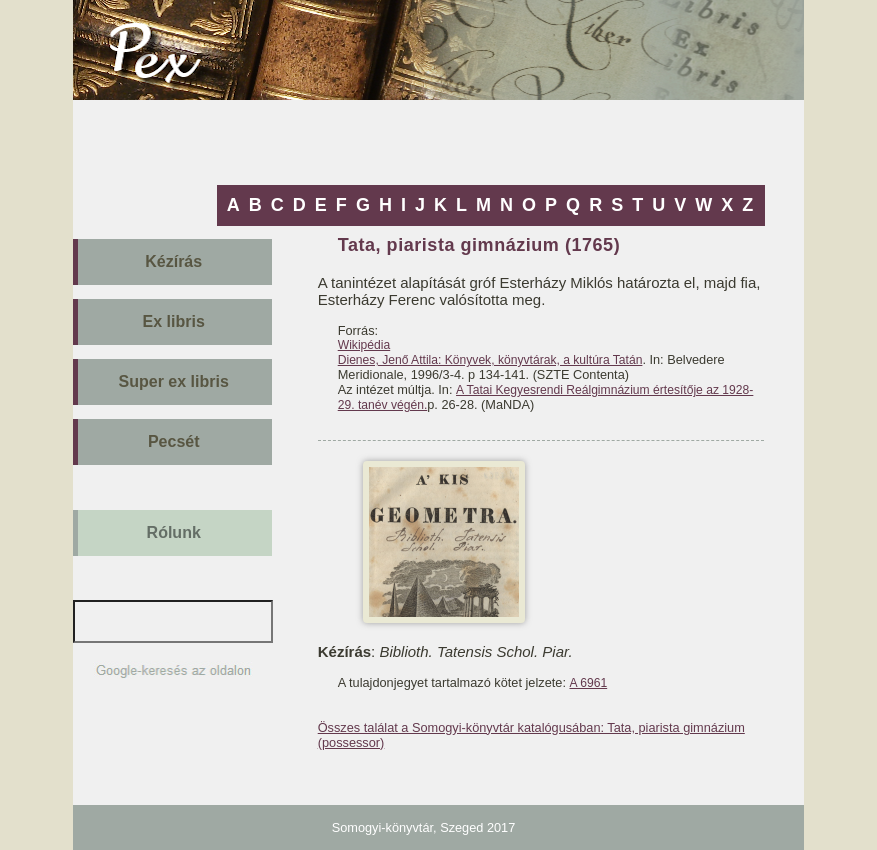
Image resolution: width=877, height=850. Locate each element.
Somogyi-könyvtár (382, 827)
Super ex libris (174, 381)
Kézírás (173, 261)
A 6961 (588, 683)
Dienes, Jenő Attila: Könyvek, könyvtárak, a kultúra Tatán (490, 360)
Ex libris (174, 321)
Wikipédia (364, 345)
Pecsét (174, 441)
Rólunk (174, 532)
